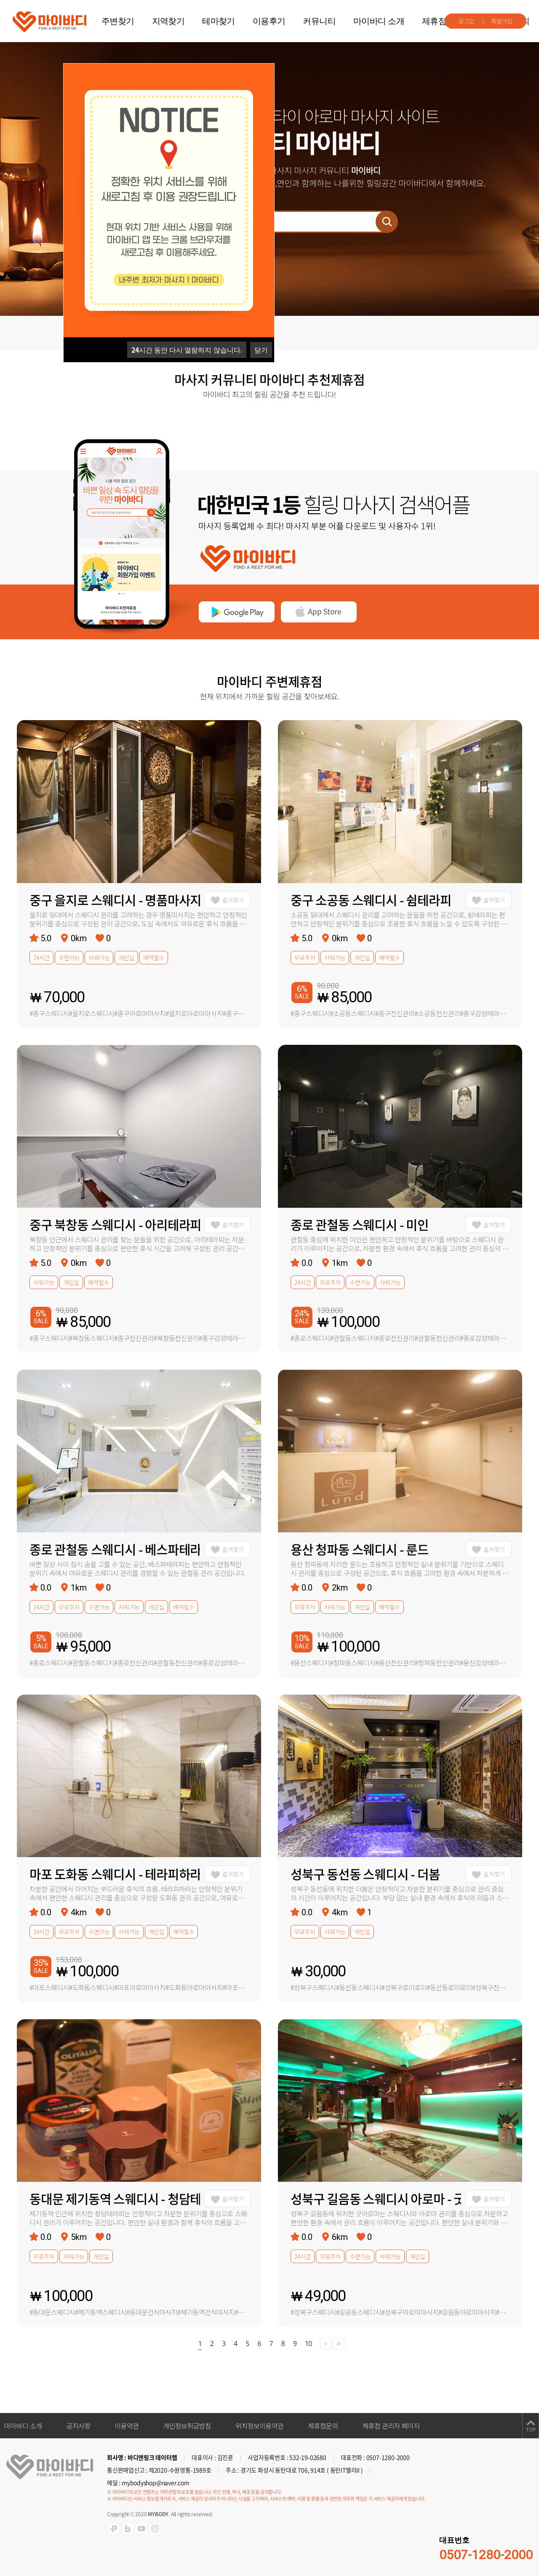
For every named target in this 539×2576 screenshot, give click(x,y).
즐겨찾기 (233, 900)
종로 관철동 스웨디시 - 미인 (360, 1224)
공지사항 (78, 2426)
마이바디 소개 (378, 21)
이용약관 (127, 2426)
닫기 (261, 350)
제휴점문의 (442, 21)
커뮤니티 (319, 21)
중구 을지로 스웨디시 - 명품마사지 (114, 900)
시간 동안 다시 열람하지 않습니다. (186, 349)
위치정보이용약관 (259, 2426)
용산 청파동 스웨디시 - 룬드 (360, 1549)
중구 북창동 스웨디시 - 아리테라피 (114, 1224)
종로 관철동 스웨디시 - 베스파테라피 (114, 1549)
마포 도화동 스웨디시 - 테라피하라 (114, 1874)
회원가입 (501, 21)
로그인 (467, 21)
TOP (531, 2430)
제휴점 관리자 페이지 (390, 2426)
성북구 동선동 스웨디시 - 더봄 (365, 1874)
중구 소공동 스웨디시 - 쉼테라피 (371, 900)
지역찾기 (168, 21)
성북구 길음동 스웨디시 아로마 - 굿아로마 (376, 2198)
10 (308, 2343)
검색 (387, 222)
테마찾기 (218, 21)
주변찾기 (117, 21)
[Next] (326, 2343)
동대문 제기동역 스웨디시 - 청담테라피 (114, 2198)
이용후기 (269, 21)
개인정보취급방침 (187, 2426)
